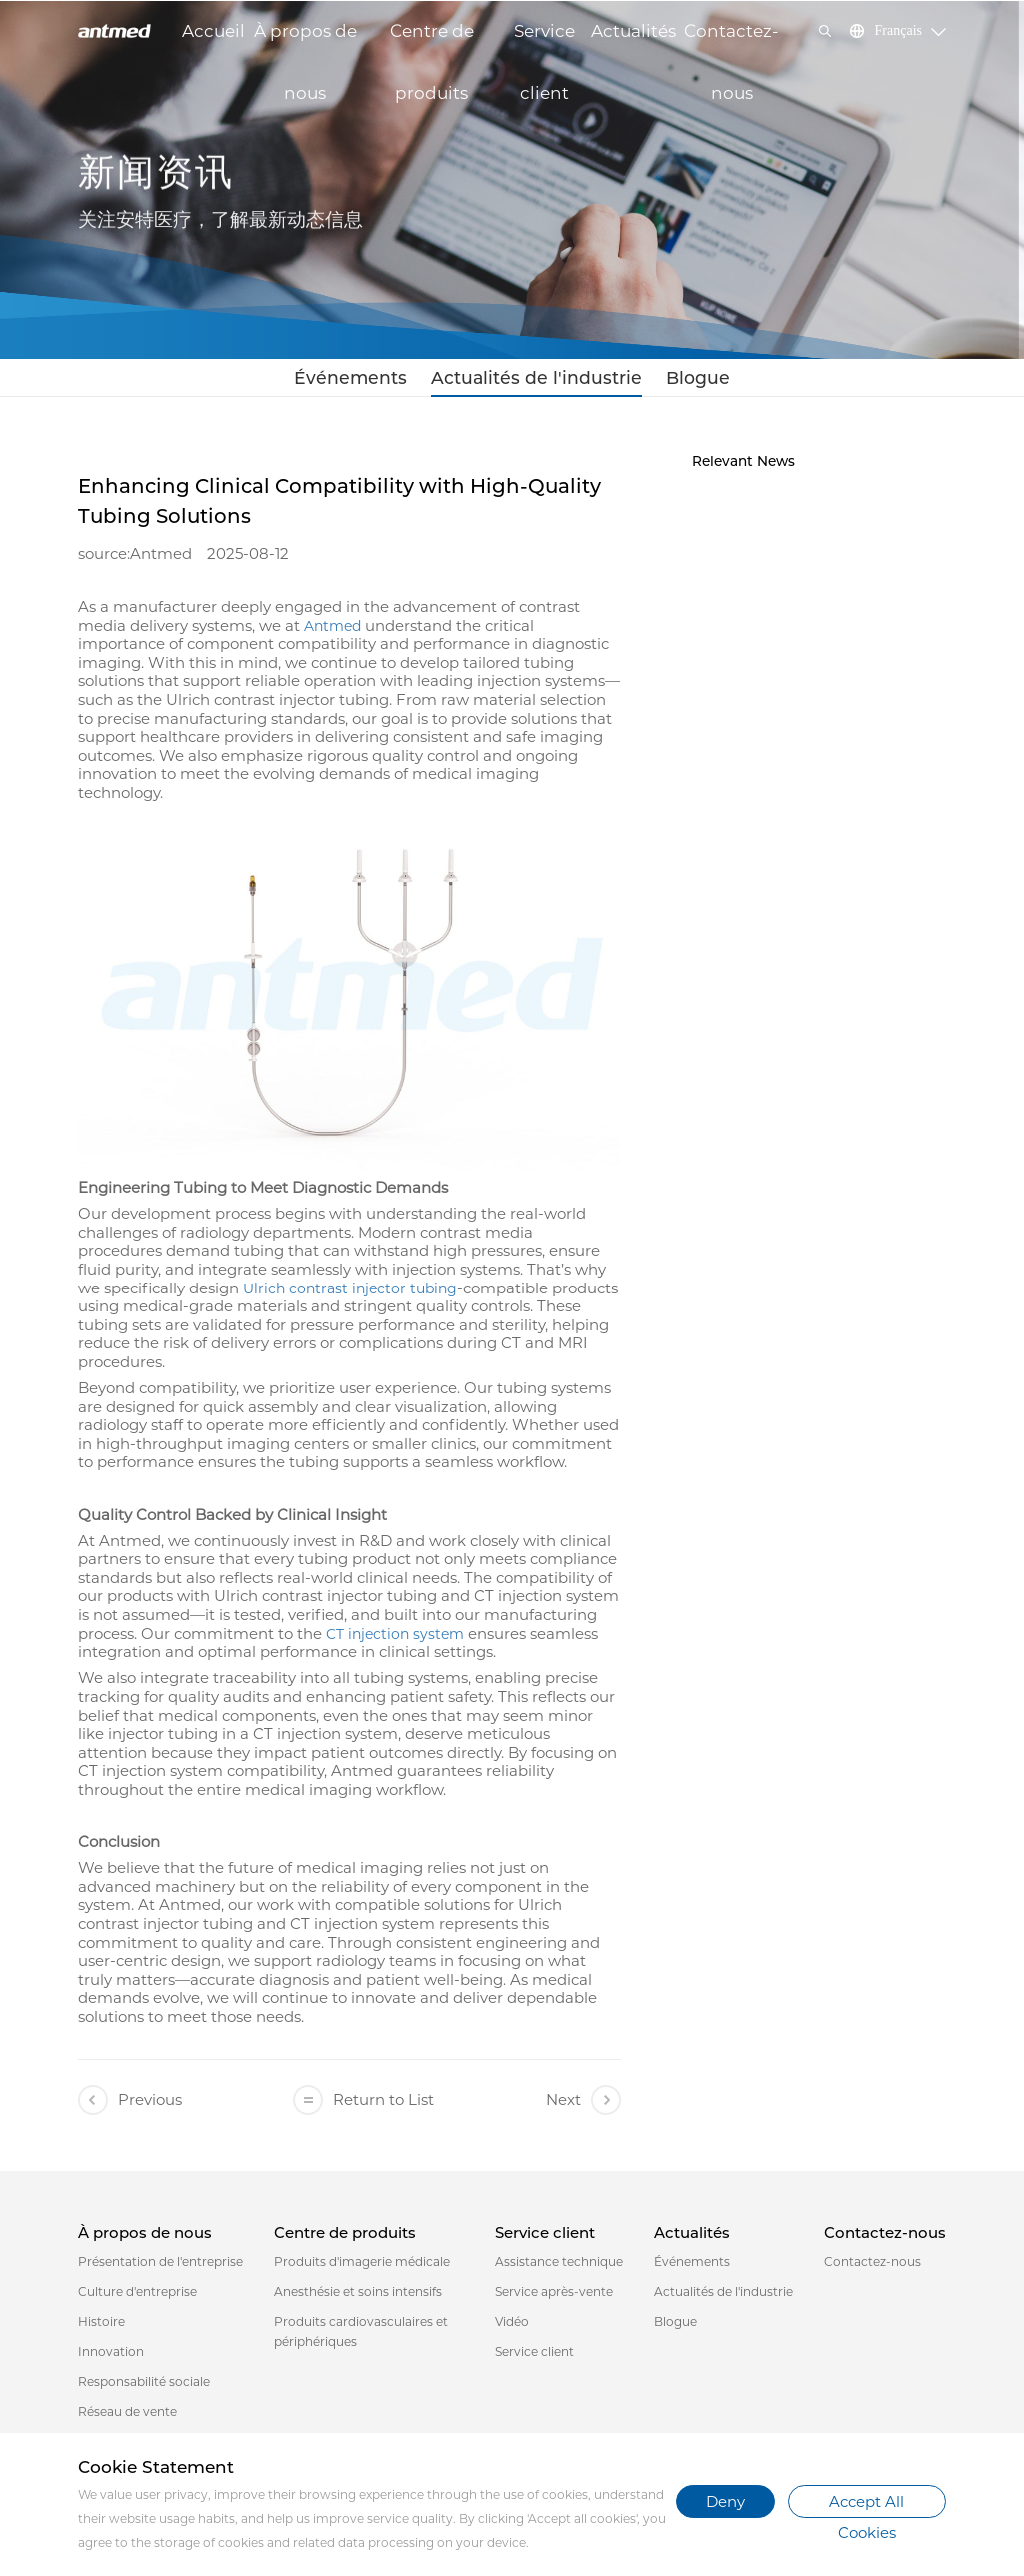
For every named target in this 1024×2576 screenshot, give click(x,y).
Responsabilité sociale (144, 2387)
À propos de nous (305, 41)
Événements (377, 380)
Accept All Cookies (866, 2504)
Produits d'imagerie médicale (362, 2267)
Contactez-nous (731, 41)
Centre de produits (432, 41)
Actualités (633, 31)
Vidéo (512, 2327)
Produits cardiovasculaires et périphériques (361, 2337)
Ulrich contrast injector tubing (350, 1294)
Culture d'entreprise (137, 2297)
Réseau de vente (127, 2417)
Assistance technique (559, 2267)
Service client (544, 41)
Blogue (667, 380)
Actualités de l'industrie (532, 380)
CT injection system (395, 1640)
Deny (725, 2501)
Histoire (101, 2327)
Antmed (332, 632)
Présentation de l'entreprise (160, 2267)
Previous (130, 2106)
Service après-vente (554, 2297)
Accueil (213, 31)
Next (583, 2106)
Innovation (111, 2357)
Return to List (363, 2106)
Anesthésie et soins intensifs (358, 2297)
